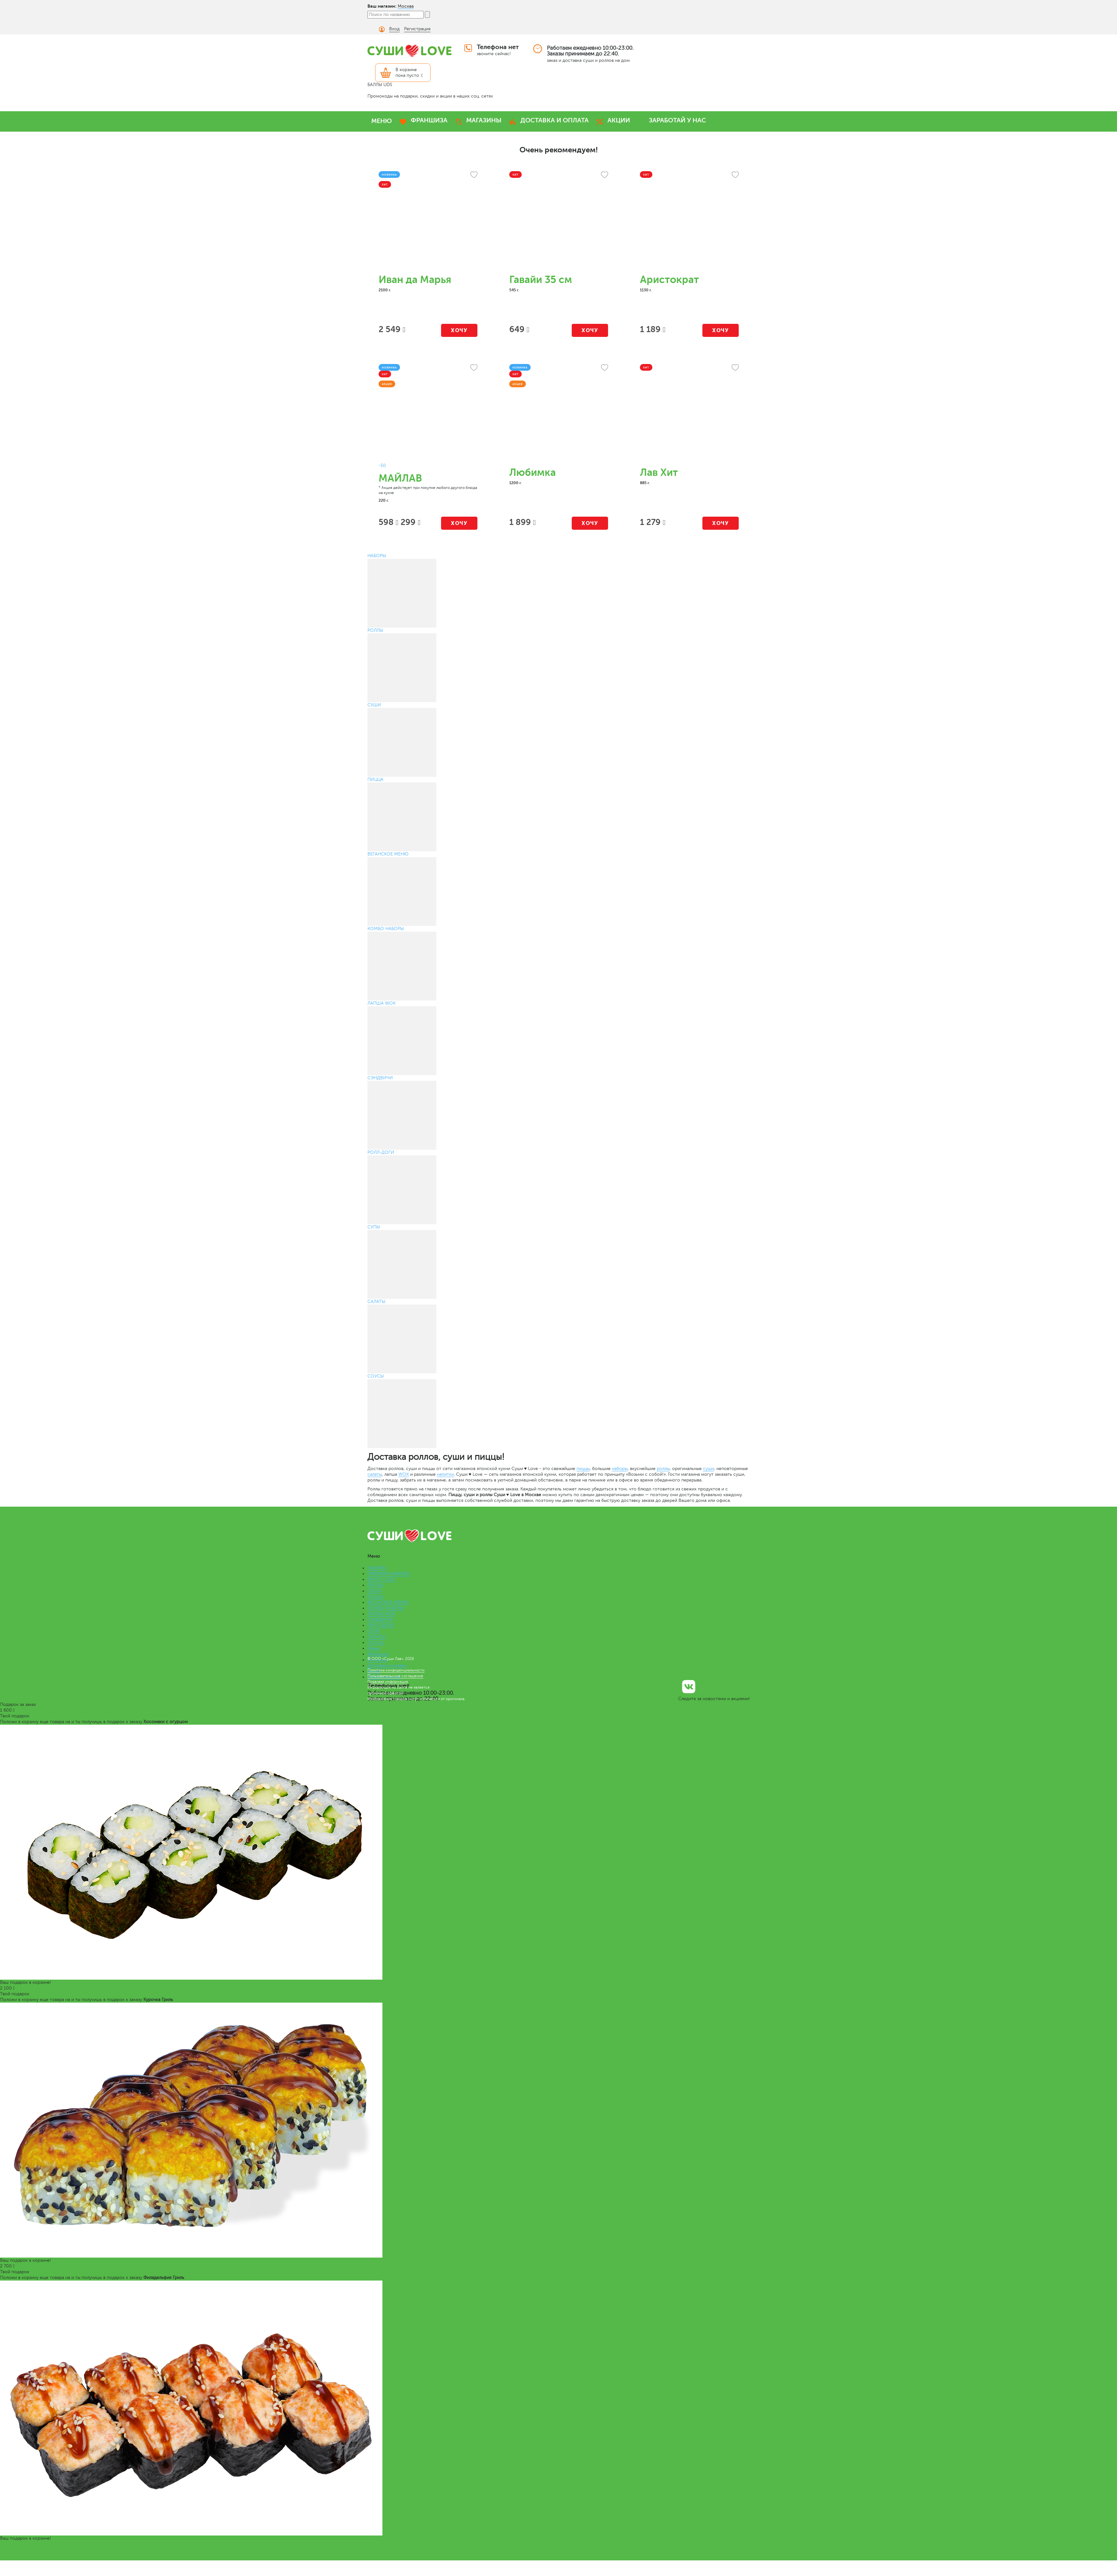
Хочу (459, 330)
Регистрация (417, 28)
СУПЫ (373, 1631)
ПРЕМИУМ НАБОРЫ (388, 1573)
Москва (406, 6)
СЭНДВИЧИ (380, 1619)
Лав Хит (659, 472)
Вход (394, 28)
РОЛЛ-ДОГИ (380, 1625)
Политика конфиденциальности (395, 1670)
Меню (373, 1648)
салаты (374, 1474)
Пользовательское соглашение (395, 1676)
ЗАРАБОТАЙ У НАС (677, 120)
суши (708, 1468)
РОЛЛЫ (375, 1585)
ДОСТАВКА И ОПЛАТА (554, 120)
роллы (663, 1468)
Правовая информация (387, 1681)
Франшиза (377, 1654)
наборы (619, 1468)
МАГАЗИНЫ (484, 120)
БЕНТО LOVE (381, 1579)
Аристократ (669, 280)
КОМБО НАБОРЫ (385, 1608)
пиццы (583, 1468)
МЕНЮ (381, 121)
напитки (445, 1474)
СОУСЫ (375, 1642)
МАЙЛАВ (400, 478)
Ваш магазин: (381, 6)
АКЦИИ (618, 120)
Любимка (532, 472)
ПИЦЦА (375, 1596)
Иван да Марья (415, 280)
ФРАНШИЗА (429, 120)
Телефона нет (498, 47)
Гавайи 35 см (540, 280)
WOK (403, 1474)
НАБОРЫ (376, 1568)
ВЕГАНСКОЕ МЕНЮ (388, 1602)
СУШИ (374, 1591)
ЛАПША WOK (381, 1614)
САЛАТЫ (376, 1636)
